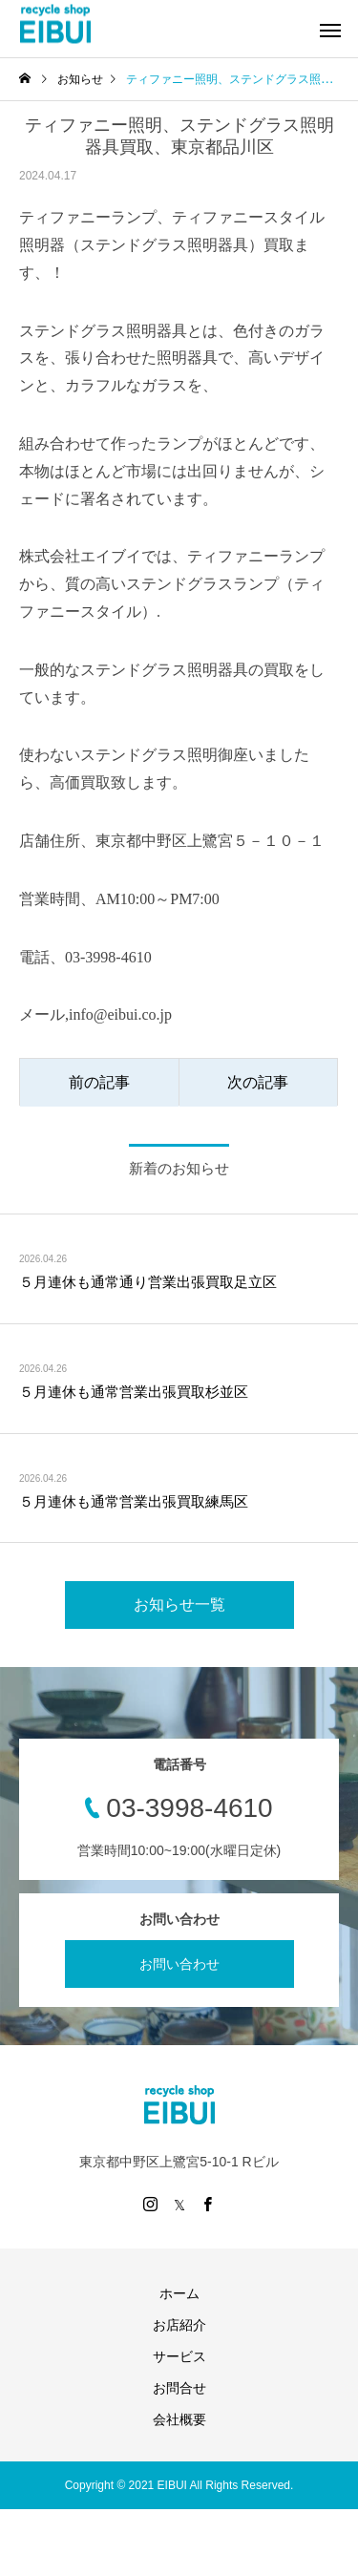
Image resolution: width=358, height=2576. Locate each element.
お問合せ (179, 2388)
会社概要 (179, 2419)
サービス (179, 2356)
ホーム (179, 2293)
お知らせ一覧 (179, 1604)
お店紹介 (179, 2325)
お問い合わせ (179, 1964)
